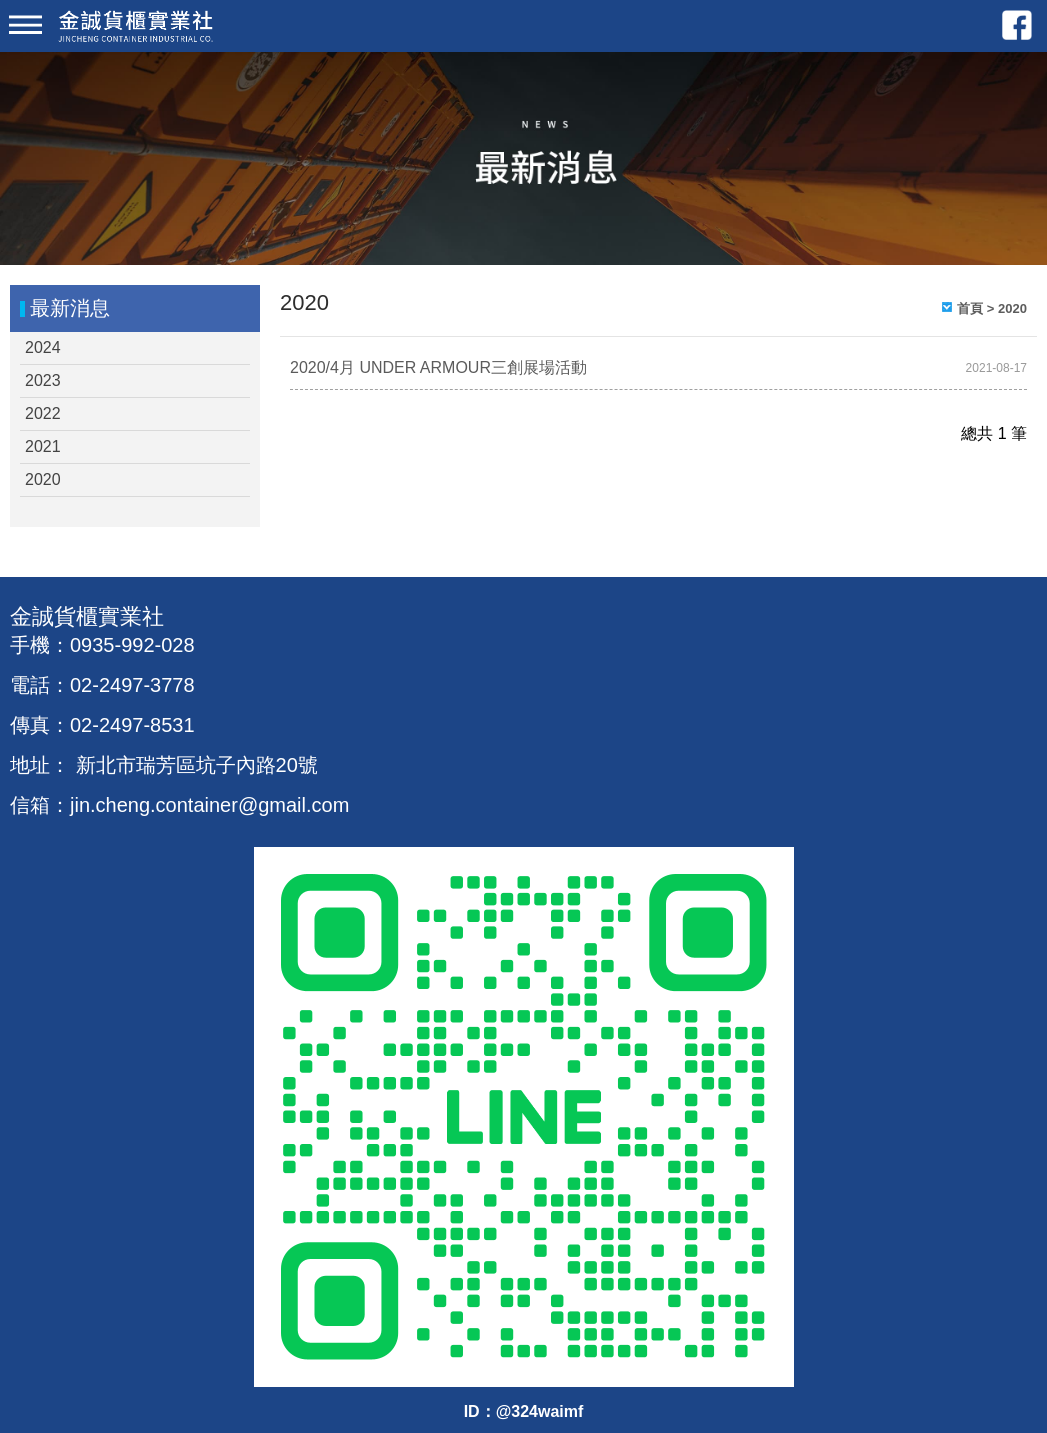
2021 (43, 446)
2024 (43, 347)
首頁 (970, 308)
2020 (43, 479)
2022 (43, 413)
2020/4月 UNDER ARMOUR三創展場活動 (438, 367)
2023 (43, 380)
